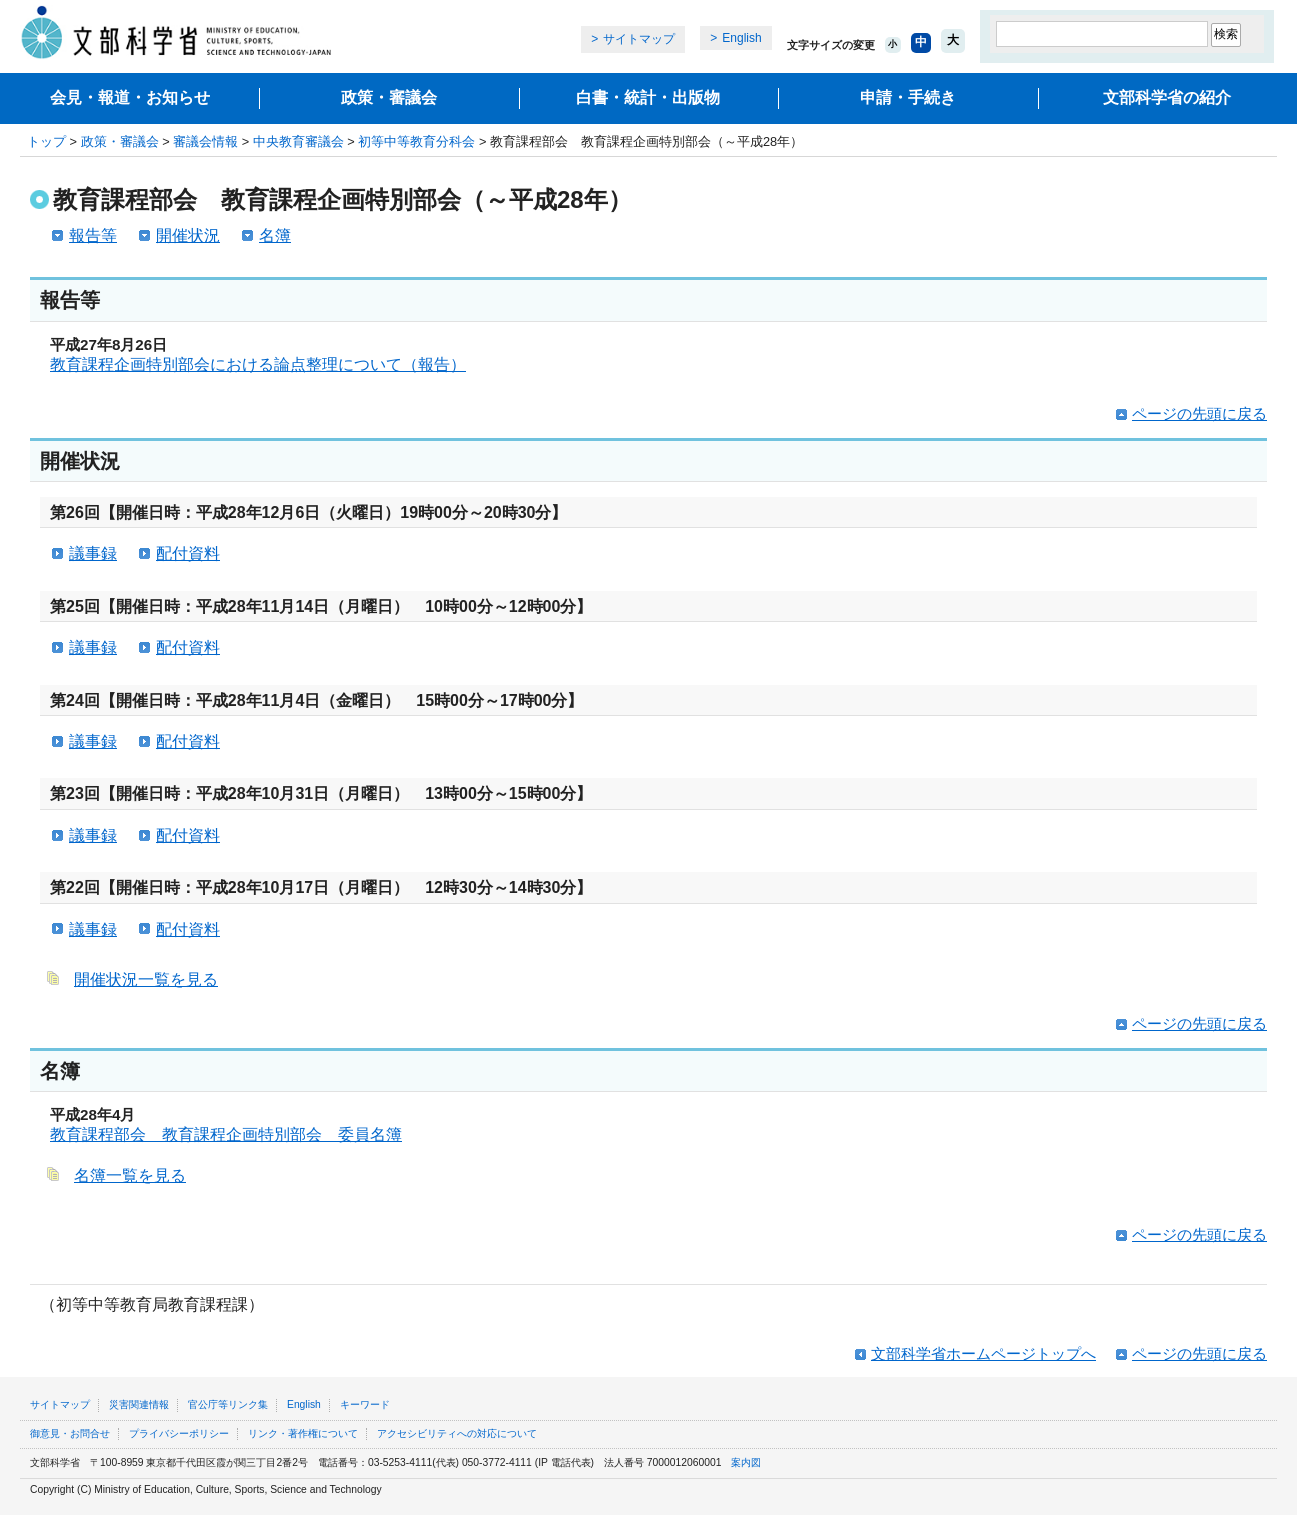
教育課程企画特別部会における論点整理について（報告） (258, 364)
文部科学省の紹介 (1167, 97)
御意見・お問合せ (70, 1433)
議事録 (93, 553)
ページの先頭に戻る (1199, 413)
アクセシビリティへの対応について (457, 1433)
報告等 (93, 235)
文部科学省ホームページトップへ (983, 1353)
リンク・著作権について (303, 1433)
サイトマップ (639, 39)
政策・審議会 (389, 97)
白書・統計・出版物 (648, 97)
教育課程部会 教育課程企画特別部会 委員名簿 (226, 1134)
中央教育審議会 (298, 141)
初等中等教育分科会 (416, 141)
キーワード (365, 1404)
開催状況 (188, 235)
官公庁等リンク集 (228, 1404)
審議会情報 (205, 141)
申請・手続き (908, 97)
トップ (46, 141)
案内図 (746, 1462)
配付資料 (188, 553)
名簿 (275, 235)
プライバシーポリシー (179, 1433)
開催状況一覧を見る (146, 979)
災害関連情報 (139, 1404)
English (741, 38)
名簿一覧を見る (130, 1175)
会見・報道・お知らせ (130, 97)
